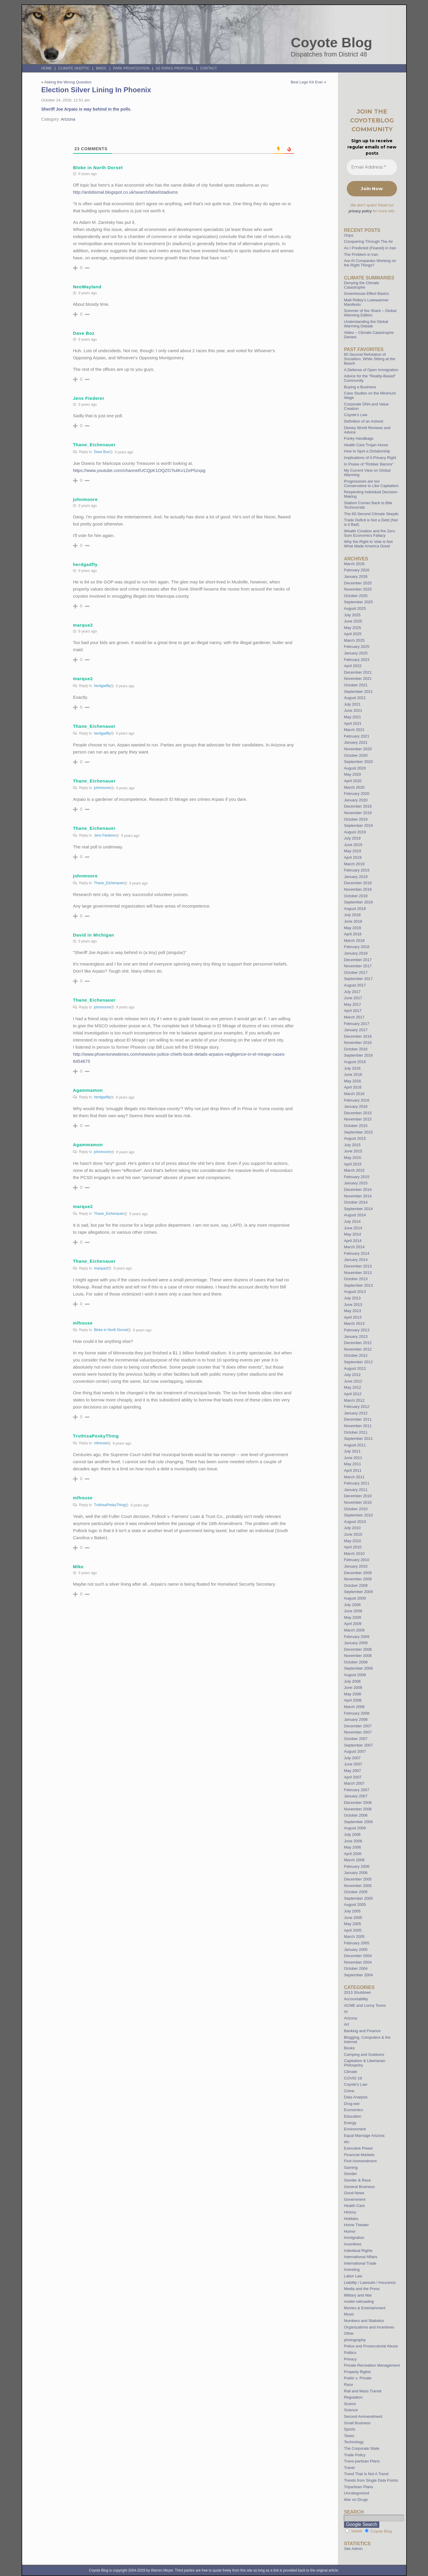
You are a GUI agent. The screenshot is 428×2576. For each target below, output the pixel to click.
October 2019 (355, 819)
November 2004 (358, 1962)
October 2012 (355, 1355)
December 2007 (358, 1726)
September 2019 (358, 825)
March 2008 (354, 1707)
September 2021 (358, 691)
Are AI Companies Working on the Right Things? (370, 262)
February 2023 (356, 659)
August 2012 (355, 1368)
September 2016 (358, 1055)
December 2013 (358, 1266)
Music (349, 2314)
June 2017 (353, 998)
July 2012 (352, 1374)
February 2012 (356, 1406)
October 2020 (355, 755)
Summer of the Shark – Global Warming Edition (370, 312)
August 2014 (355, 1215)
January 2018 (355, 953)
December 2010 (358, 1496)
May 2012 (352, 1387)
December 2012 (358, 1342)
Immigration (354, 2237)
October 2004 (355, 1968)
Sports (349, 2429)
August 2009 (355, 1598)
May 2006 (352, 1847)
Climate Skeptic (73, 68)
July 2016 (352, 1068)
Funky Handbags (358, 438)
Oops (348, 235)
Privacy (350, 2359)
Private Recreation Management (372, 2365)
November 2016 (358, 1042)
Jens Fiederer (89, 398)
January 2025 (355, 653)
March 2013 (354, 1323)
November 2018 (358, 889)
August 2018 (355, 908)
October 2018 (355, 896)
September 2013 (358, 1285)
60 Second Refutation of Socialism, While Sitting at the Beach (369, 359)
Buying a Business (360, 387)
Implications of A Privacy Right (370, 457)
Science (351, 2410)
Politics (350, 2352)
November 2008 (358, 1655)
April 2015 (352, 1164)
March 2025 (354, 640)
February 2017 (356, 1023)
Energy (350, 2123)
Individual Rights (358, 2250)
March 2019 (354, 864)
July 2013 (352, 1298)
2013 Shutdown (357, 1992)
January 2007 (355, 1796)
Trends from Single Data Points (371, 2480)
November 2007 (358, 1732)
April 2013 (352, 1317)
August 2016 (355, 1062)
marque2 (101, 1268)
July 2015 (352, 1145)
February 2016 (356, 1100)
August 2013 (355, 1291)
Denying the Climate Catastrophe (361, 285)
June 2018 (353, 921)
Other (349, 2333)
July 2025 (352, 615)
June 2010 (353, 1534)
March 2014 (354, 1247)
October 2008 (355, 1662)
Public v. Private (358, 2378)
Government (354, 2199)
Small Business (357, 2423)
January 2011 (355, 1489)
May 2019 (352, 851)
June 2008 (353, 1687)
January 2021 (355, 742)
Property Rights (357, 2372)
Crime (349, 2091)
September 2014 (358, 1209)
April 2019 (352, 857)
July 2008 (352, 1681)
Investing (351, 2269)
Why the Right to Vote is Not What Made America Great (368, 543)
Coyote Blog (331, 42)
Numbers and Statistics (364, 2320)
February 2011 (356, 1483)
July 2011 (352, 1451)
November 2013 (358, 1272)
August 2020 (355, 768)
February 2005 (356, 1943)
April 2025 (352, 634)
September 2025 (358, 602)
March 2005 (354, 1936)
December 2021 (358, 672)
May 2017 (352, 1004)
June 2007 (353, 1764)
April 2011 (352, 1470)
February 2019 (356, 870)
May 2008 (352, 1694)
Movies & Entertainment (364, 2308)
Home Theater (356, 2225)
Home (46, 68)
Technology (354, 2442)
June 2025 (353, 621)
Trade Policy (354, 2455)
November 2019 (358, 813)
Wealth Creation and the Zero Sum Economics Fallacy (369, 533)
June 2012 (353, 1381)
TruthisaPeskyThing (109, 1505)
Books (349, 2048)
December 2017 (358, 960)
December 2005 (358, 1879)
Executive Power (358, 2148)
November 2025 (358, 589)
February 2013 (356, 1330)
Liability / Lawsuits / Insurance (370, 2282)
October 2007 (355, 1738)
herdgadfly (102, 686)
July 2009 (352, 1604)
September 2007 (358, 1745)
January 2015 (355, 1183)
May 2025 (352, 627)
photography (354, 2340)
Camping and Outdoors (364, 2054)
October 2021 (355, 685)
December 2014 (358, 1189)
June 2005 (353, 1917)
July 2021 (352, 704)
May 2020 (352, 774)
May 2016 (352, 1081)
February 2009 (356, 1636)
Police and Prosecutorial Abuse (371, 2346)
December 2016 (358, 1036)
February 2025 (356, 646)
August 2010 (355, 1521)
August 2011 (355, 1445)
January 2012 (355, 1413)
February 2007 (356, 1790)
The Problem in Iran (361, 254)
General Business (359, 2186)
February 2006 (356, 1866)
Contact (208, 68)
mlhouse (100, 1443)
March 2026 (354, 564)
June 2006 (353, 1841)
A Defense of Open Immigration (371, 370)
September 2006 (358, 1822)
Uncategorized (356, 2493)
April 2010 (352, 1547)
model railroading (359, 2301)
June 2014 (353, 1228)
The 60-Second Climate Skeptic (371, 514)
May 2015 (352, 1157)
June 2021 (353, 710)
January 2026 (355, 576)
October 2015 (355, 1125)
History (350, 2212)
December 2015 (358, 1113)
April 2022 (352, 666)
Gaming (350, 2167)
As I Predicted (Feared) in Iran (370, 248)
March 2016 (354, 1093)
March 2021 (354, 729)
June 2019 (353, 845)
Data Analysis (355, 2097)
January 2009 (355, 1643)
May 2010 (352, 1541)
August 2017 (355, 985)
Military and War (358, 2295)
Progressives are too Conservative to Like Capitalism (371, 483)
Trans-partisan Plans (362, 2461)
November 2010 (358, 1502)
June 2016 (353, 1074)
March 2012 (354, 1400)
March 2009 (354, 1630)
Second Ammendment (363, 2416)
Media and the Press (362, 2288)
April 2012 (352, 1394)
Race (348, 2384)
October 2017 (355, 972)
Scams (350, 2404)
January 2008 (355, 1719)
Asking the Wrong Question (68, 82)
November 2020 (358, 749)
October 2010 (355, 1509)
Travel (349, 2467)
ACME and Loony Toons (365, 2005)
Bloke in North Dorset (111, 1330)
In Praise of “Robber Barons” (368, 464)
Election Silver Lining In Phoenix (96, 90)
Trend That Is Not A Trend (366, 2474)
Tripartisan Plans (358, 2487)
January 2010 (355, 1566)
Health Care (354, 2205)
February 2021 (356, 736)
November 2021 (358, 678)
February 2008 (356, 1713)
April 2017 (352, 1010)
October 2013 (355, 1279)
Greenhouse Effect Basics (366, 293)
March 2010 (354, 1553)
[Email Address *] (372, 167)
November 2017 (358, 966)
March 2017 (354, 1017)
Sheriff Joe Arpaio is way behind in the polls (86, 109)
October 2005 (355, 1892)
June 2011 (353, 1458)
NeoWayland (87, 286)
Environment (355, 2129)
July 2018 (352, 915)
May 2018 (352, 928)
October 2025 (355, 596)
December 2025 (358, 583)
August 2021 (355, 698)
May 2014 (352, 1234)
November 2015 (358, 1119)
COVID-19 (353, 2078)
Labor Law (353, 2276)
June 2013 (353, 1304)
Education (352, 2116)
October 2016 (355, 1049)
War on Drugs (356, 2499)
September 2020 (358, 761)
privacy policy (360, 211)
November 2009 (358, 1579)
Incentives (352, 2244)
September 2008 (358, 1668)
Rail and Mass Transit (362, 2391)
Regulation (353, 2397)
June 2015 (353, 1151)
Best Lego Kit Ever (307, 82)
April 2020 (352, 781)
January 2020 (355, 800)
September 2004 (358, 1975)
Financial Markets (359, 2155)
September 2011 (358, 1438)
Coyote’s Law (355, 415)
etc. (347, 2142)
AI (345, 2011)
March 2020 (354, 787)
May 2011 (352, 1464)
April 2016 (352, 1087)
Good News (354, 2193)
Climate (350, 2071)
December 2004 (358, 1956)
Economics (353, 2110)
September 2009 (358, 1591)
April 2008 (352, 1700)
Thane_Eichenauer (94, 444)
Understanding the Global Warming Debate (366, 323)
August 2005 (355, 1904)
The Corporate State (361, 2448)
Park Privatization (131, 68)
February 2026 (356, 570)
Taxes (349, 2435)
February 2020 (356, 793)
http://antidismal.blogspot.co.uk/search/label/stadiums (125, 192)
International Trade (360, 2263)
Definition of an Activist (363, 421)
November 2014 (358, 1196)
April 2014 (352, 1240)
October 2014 (355, 1202)
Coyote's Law (355, 2084)
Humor (350, 2231)
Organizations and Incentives (369, 2327)
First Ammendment (360, 2161)
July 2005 (352, 1911)
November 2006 (358, 1809)
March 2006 (354, 1860)
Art (346, 2024)
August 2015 (355, 1138)
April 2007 (352, 1777)
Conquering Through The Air (368, 241)
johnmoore (102, 788)
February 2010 (356, 1560)
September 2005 (358, 1898)
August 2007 (355, 1751)
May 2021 (352, 717)
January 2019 (355, 876)
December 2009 (358, 1573)
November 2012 (358, 1349)
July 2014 (352, 1221)
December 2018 (358, 883)
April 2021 (352, 723)
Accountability (356, 1999)
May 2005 (352, 1924)
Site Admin (353, 2548)
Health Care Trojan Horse (366, 445)
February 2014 (356, 1253)
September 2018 (358, 902)
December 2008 (358, 1649)
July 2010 (352, 1528)
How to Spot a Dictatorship (367, 451)
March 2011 (354, 1477)
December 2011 (358, 1419)
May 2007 (352, 1770)
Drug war (352, 2103)
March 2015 (354, 1170)
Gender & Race (357, 2180)
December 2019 (358, 806)
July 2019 (352, 838)
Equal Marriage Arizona (364, 2135)
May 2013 (352, 1311)
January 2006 (355, 1872)
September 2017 (358, 978)
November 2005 (358, 1885)
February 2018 (356, 947)
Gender (350, 2173)
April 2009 (352, 1623)
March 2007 (354, 1783)
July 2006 (352, 1834)
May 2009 (352, 1617)
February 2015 (356, 1177)
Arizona (68, 119)
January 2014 (355, 1259)
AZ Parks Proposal (175, 68)
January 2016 (355, 1106)
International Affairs (360, 2257)
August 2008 (355, 1675)
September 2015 (358, 1132)
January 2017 (355, 1030)
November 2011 (358, 1426)
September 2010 (358, 1515)
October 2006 (355, 1815)
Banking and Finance (362, 2031)
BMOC (101, 68)
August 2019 (355, 832)
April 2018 (352, 934)
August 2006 (355, 1828)
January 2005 (355, 1949)
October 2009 (355, 1585)
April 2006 (352, 1853)
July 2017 (352, 991)
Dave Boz (101, 452)
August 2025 (355, 608)
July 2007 (352, 1758)
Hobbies (351, 2218)
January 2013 (355, 1336)
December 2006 (358, 1802)
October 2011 (355, 1432)
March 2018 (354, 940)
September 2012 (358, 1362)
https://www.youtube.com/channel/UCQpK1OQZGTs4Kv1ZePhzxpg (139, 470)
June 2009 (353, 1611)
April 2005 (352, 1930)
